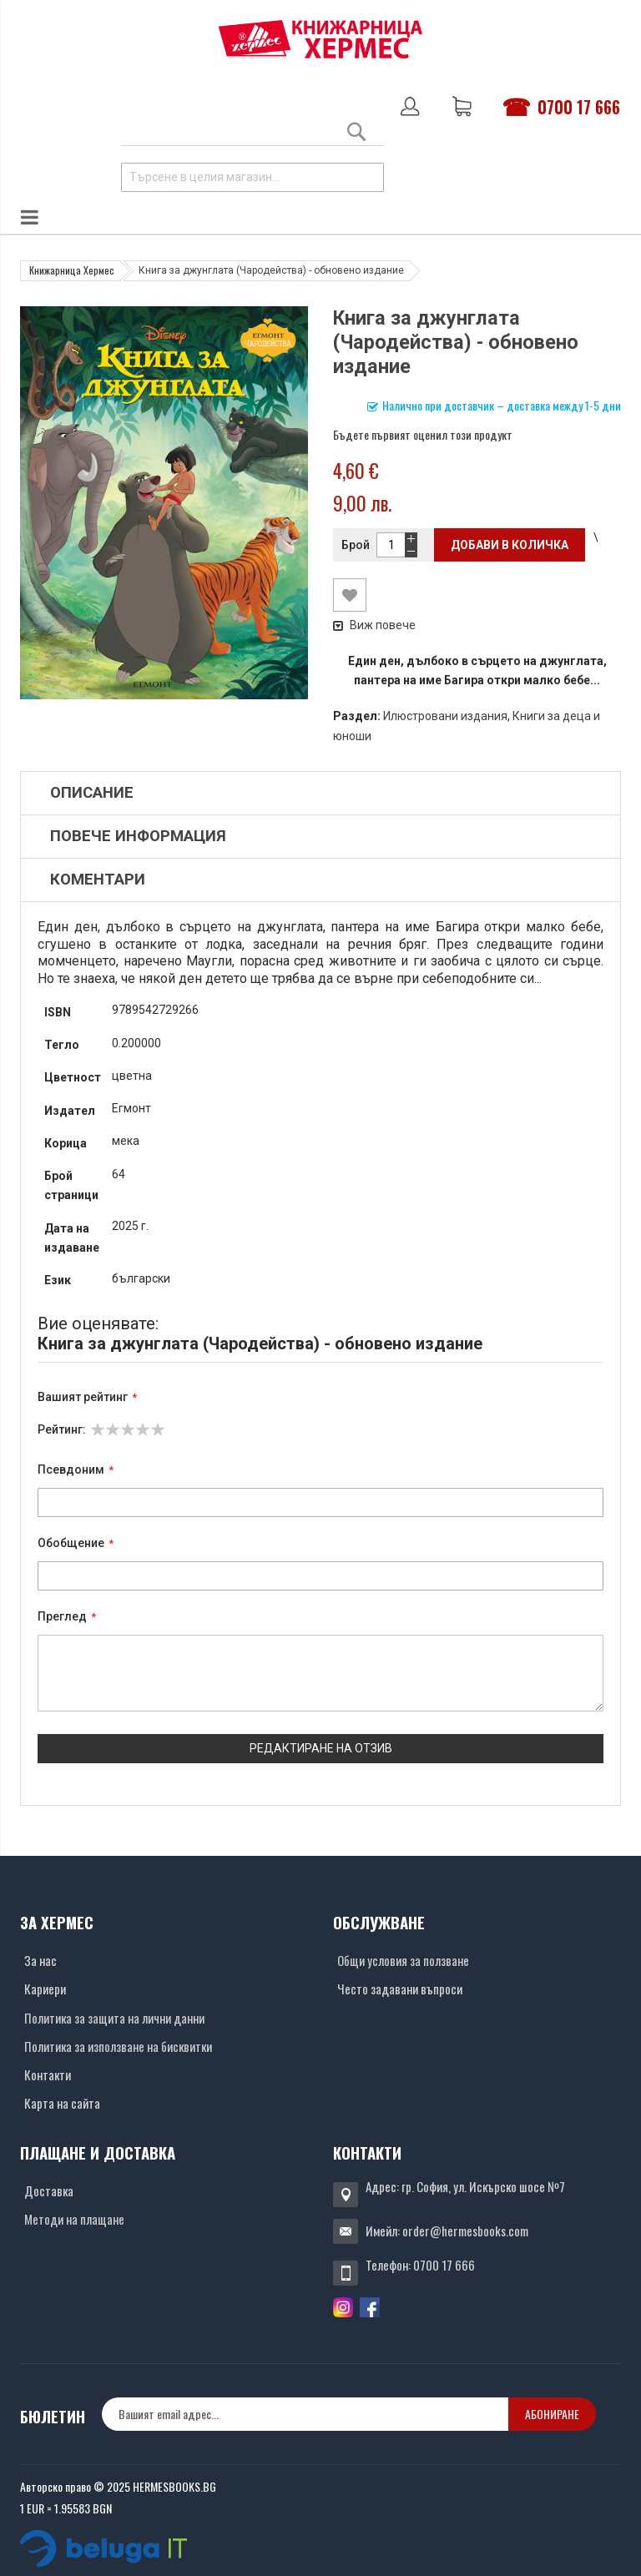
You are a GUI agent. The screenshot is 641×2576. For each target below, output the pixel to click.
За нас (40, 1960)
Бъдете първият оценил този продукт (422, 434)
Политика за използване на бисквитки (118, 2046)
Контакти (47, 2074)
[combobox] (252, 177)
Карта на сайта (62, 2103)
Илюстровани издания (445, 716)
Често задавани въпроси (399, 1988)
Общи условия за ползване (403, 1960)
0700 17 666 (579, 106)
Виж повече (374, 625)
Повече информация (138, 836)
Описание (92, 793)
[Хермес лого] (320, 39)
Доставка (48, 2190)
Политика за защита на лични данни (114, 2018)
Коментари (97, 879)
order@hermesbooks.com (465, 2230)
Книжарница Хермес (71, 270)
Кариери (45, 1988)
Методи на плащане (74, 2219)
